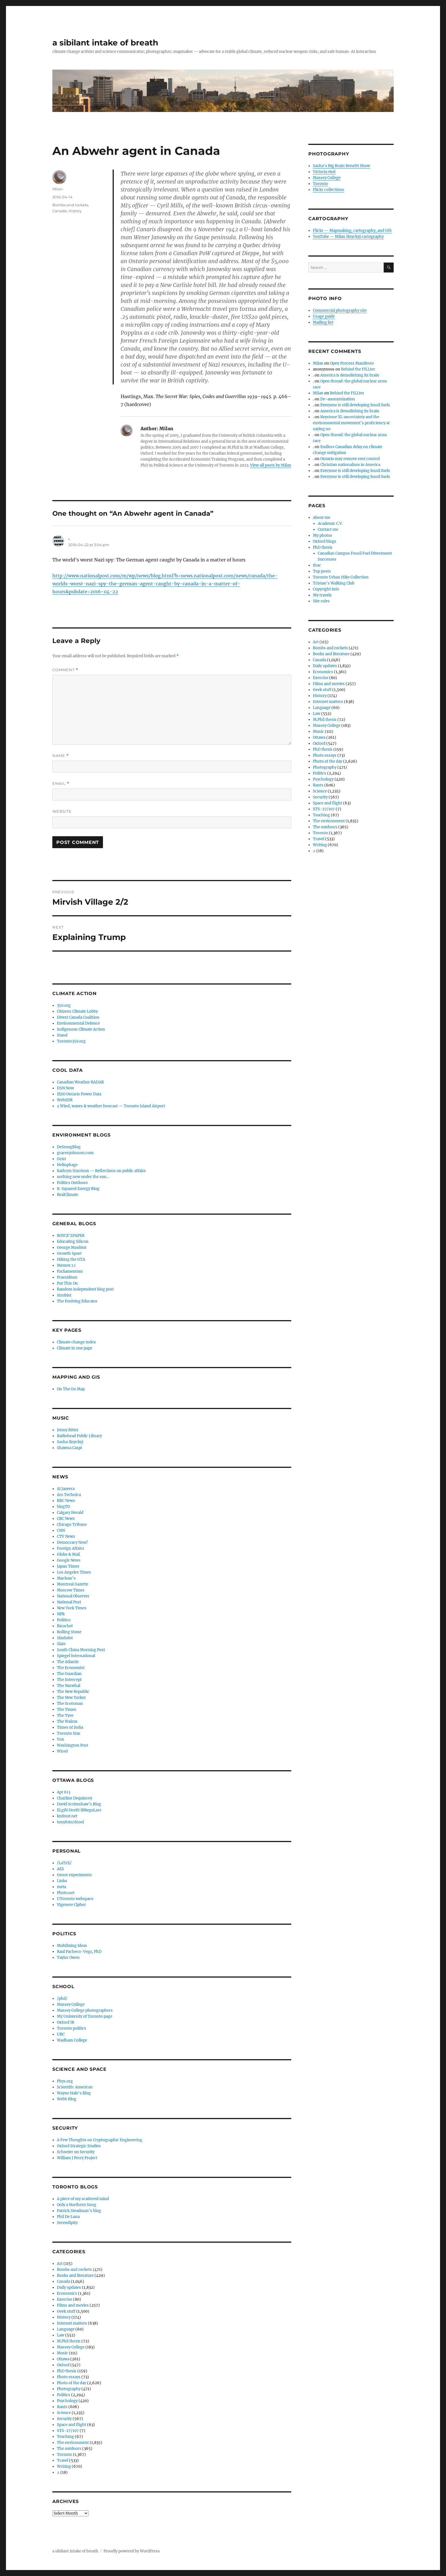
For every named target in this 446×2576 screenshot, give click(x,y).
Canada (59, 211)
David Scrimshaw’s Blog (79, 1804)
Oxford (63, 2365)
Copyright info (326, 589)
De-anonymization (337, 399)
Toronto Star (68, 1733)
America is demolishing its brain (349, 375)
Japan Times (68, 1566)
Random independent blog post (85, 1289)
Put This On (67, 1283)
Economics (67, 2293)
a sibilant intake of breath (105, 42)
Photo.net (66, 1892)
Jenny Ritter (68, 1430)
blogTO (63, 1506)
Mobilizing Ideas (72, 1945)
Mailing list (323, 322)
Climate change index (76, 1342)
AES (60, 1869)
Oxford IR (65, 2022)
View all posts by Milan (270, 465)
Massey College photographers (85, 2010)
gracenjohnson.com (75, 1152)
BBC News (66, 1500)
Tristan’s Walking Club (333, 583)
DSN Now (65, 1088)
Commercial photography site (340, 310)
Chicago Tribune (72, 1524)
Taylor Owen (68, 1957)
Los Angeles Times (74, 1572)
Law (60, 2335)
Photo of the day (71, 2383)
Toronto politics (71, 2028)
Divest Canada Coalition (78, 1017)
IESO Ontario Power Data (79, 1094)
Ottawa (63, 2359)
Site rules (321, 601)
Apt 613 (63, 1792)
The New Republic (73, 1691)
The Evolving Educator (77, 1301)
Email (60, 783)
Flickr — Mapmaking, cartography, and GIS (352, 230)
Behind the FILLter (358, 369)
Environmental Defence (78, 1023)
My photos (322, 535)
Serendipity (67, 2222)
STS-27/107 (68, 2430)
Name (60, 755)
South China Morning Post (81, 1649)
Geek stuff (66, 2311)
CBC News (66, 1518)
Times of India (70, 1727)
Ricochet (65, 1626)
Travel (62, 2460)
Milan (57, 189)
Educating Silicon (72, 1241)
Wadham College (72, 2040)
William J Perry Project (77, 2157)
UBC (61, 2034)
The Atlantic (68, 1661)
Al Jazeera (66, 1488)
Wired (62, 1751)
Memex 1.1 (66, 1265)
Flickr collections (328, 189)
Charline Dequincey (74, 1798)
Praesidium (67, 1277)
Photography (68, 2388)
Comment (65, 669)
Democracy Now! (72, 1542)
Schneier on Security (75, 2152)
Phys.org (65, 2081)
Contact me (328, 529)
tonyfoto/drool (70, 1822)
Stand (62, 1035)
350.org (64, 1005)
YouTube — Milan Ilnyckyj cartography (348, 236)
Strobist (64, 1295)
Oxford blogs (324, 541)
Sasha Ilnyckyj (70, 1441)
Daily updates (69, 2287)
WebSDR (65, 1100)
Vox (60, 1739)
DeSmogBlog (68, 1147)
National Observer (73, 1596)
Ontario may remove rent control (350, 458)
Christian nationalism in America (350, 464)
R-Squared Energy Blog (78, 1188)
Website (62, 811)
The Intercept (69, 1679)
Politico (64, 1620)
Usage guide (324, 316)
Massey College (70, 2004)
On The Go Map (71, 1389)
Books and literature (75, 2275)
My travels (322, 595)
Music (62, 2353)
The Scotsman (70, 1703)
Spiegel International (76, 1655)
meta (61, 1886)
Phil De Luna (68, 2216)
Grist (61, 1158)
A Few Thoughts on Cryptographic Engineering (99, 2140)
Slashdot (65, 1638)
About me (321, 517)
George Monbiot (71, 1247)
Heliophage (67, 1164)
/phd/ (62, 1998)
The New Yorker (71, 1697)
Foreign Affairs (70, 1548)
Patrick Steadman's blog (79, 2210)
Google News (68, 1560)
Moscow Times (70, 1590)
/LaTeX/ (64, 1863)
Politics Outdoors (72, 1182)
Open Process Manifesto (352, 363)
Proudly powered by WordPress (132, 2551)
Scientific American (75, 2087)
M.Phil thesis (68, 2341)
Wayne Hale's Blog (74, 2093)
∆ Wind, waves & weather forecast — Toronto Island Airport (111, 1106)
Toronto (64, 2454)
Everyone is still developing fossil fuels (355, 405)
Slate (61, 1643)
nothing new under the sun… (83, 1176)
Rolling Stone (69, 1632)
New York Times (71, 1608)
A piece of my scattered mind (83, 2198)
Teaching (65, 2436)
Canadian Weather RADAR (80, 1082)
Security (64, 2418)
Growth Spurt (69, 1253)
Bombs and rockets (70, 205)
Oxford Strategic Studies (79, 2146)
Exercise (64, 2299)
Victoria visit (324, 171)
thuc (317, 565)
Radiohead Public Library (79, 1435)
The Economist (70, 1667)
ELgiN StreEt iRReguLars (79, 1810)
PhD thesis (67, 2371)
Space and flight (71, 2424)
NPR (61, 1614)
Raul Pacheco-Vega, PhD (79, 1951)
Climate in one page (74, 1348)
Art (60, 2263)
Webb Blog (66, 2099)
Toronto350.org (71, 1041)
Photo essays (68, 2377)
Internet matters (72, 2323)
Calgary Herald (70, 1512)
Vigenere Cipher (71, 1904)
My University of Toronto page (84, 2016)
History (75, 211)
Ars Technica (69, 1494)
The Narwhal (68, 1685)
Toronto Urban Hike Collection (341, 577)
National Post (69, 1602)
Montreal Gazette (72, 1584)
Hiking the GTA (71, 1259)
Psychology (67, 2400)
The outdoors (69, 2448)
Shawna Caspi (69, 1447)
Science (64, 2412)
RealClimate (67, 1194)
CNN (61, 1530)
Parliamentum (70, 1271)
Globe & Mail (68, 1554)
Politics (63, 2394)
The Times (66, 1709)
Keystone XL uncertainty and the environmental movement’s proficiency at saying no (351, 423)
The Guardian (69, 1673)
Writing (64, 2466)
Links (62, 1880)
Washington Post (72, 1745)
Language (66, 2329)
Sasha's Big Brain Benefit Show (341, 165)
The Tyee (65, 1715)
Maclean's (66, 1578)
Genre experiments (74, 1874)
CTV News (66, 1536)
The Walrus (67, 1721)
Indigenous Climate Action (81, 1029)
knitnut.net (67, 1816)
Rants (62, 2406)
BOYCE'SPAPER (70, 1235)
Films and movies (73, 2305)
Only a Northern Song (76, 2204)
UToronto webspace (75, 1898)
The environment (73, 2442)
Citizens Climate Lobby (77, 1011)
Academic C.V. (330, 523)
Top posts (322, 571)
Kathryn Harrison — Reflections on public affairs (101, 1170)
